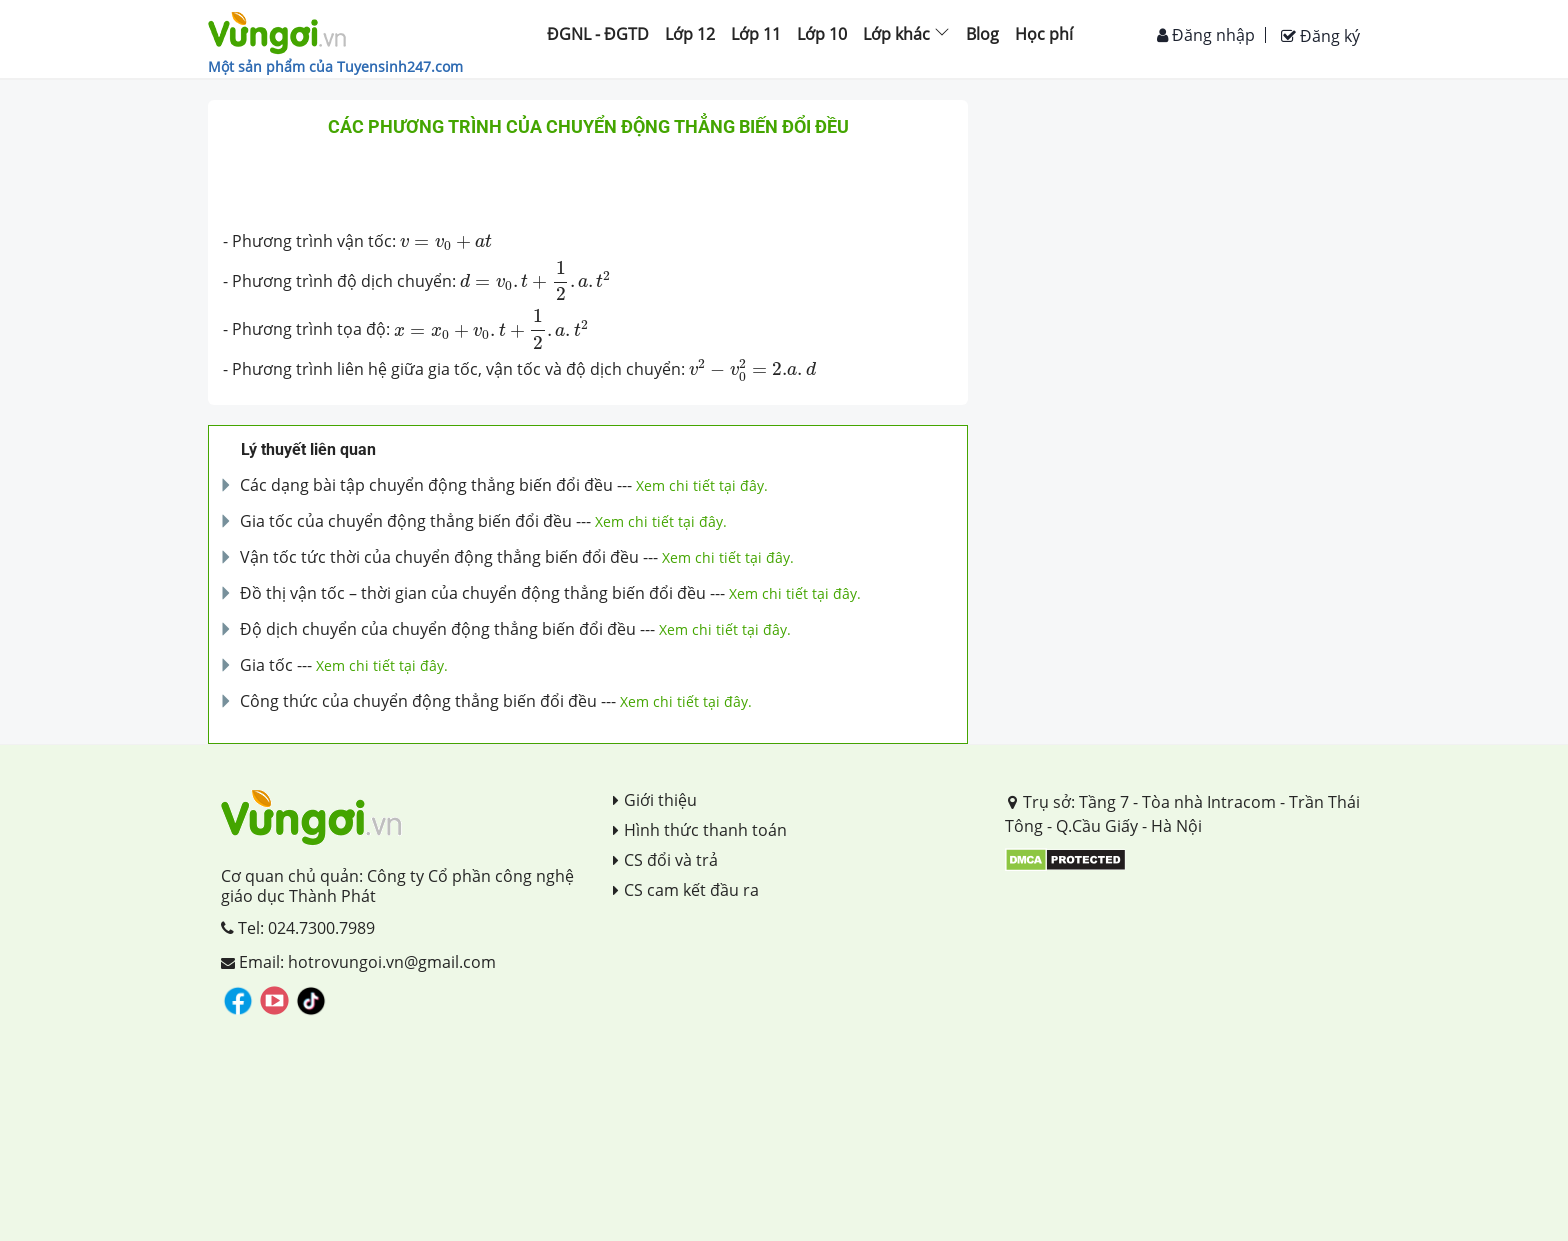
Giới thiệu (655, 800)
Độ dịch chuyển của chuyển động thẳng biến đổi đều (438, 629)
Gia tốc (266, 665)
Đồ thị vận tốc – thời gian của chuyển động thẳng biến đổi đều (473, 593)
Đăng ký (1320, 36)
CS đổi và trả (665, 860)
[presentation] (446, 242)
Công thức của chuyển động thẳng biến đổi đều (418, 701)
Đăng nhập (1206, 35)
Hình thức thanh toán (700, 830)
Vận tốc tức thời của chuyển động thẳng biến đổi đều (439, 557)
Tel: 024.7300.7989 (298, 928)
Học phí (1044, 34)
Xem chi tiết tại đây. (702, 485)
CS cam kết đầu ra (686, 890)
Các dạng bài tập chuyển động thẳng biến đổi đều (426, 485)
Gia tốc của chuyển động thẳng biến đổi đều (406, 521)
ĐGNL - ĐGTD (598, 34)
